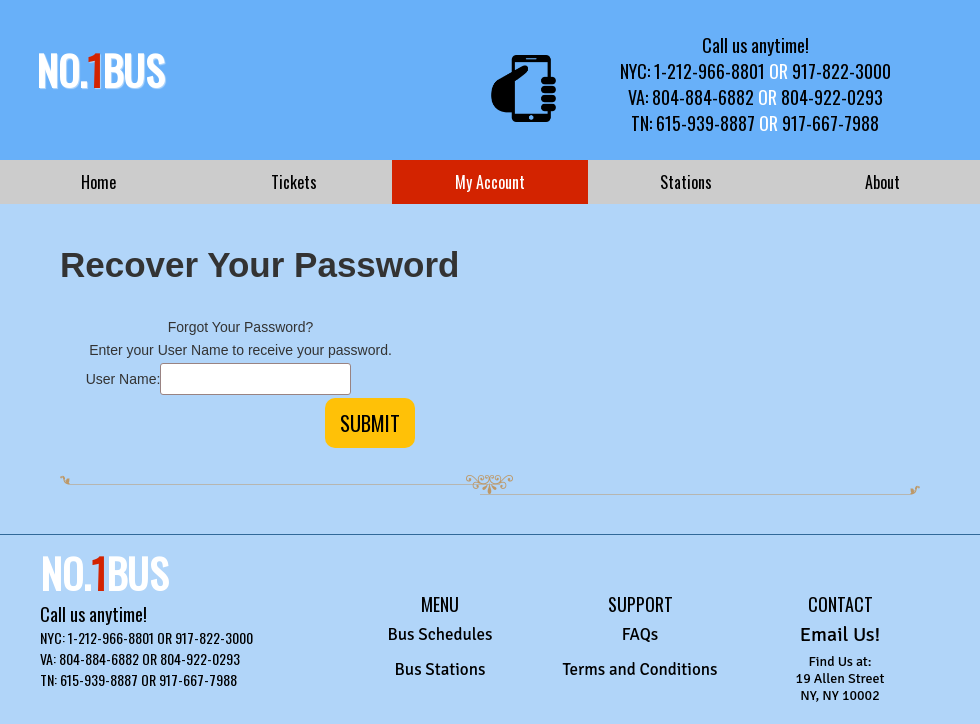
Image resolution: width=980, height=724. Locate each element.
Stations (686, 182)
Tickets (294, 182)
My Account (490, 182)
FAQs (640, 634)
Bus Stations (440, 669)
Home (98, 182)
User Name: (123, 379)
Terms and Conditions (639, 669)
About (882, 182)
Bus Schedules (439, 634)
